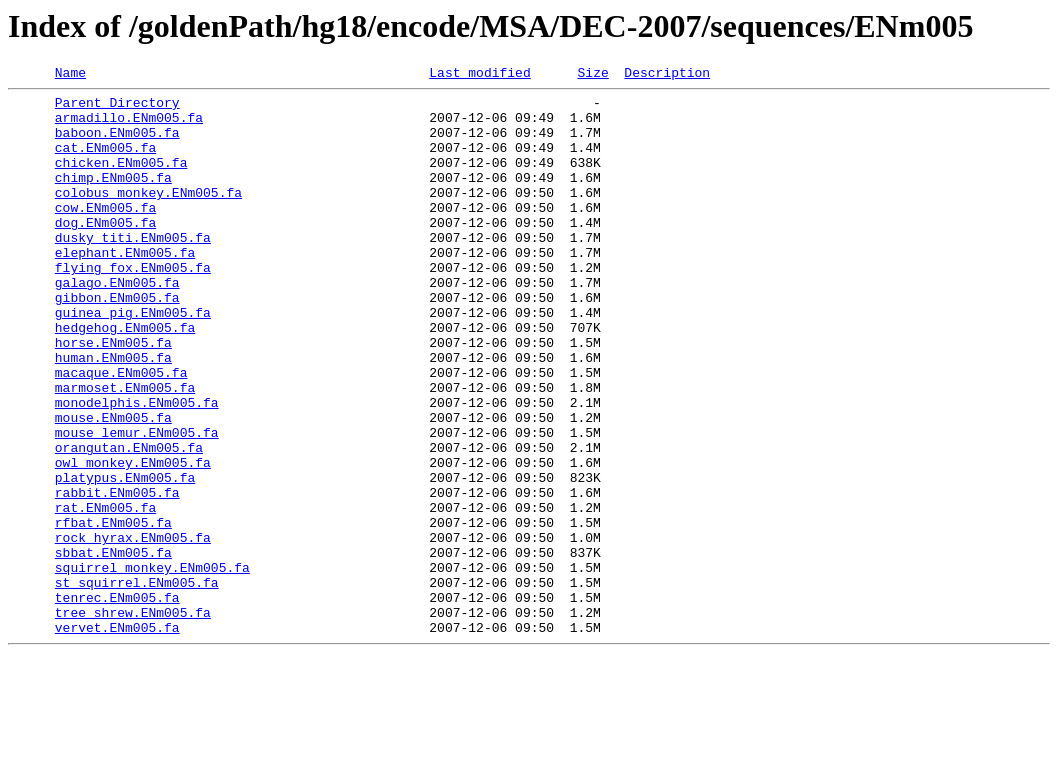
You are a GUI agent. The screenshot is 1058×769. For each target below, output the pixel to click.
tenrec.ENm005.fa (117, 702)
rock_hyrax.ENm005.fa (133, 630)
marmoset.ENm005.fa (125, 450)
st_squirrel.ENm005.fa (137, 684)
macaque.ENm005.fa (121, 432)
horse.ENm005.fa (113, 396)
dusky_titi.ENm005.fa (133, 270)
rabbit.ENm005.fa (117, 576)
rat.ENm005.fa (105, 594)
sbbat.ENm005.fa (113, 648)
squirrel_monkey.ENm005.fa (152, 666)
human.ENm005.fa (113, 414)
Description (667, 75)
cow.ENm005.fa (105, 234)
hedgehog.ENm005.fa (125, 378)
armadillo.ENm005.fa (129, 126)
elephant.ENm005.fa (125, 288)
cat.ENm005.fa (105, 162)
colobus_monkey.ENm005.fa (148, 216)
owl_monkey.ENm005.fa (133, 540)
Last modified (479, 75)
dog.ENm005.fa (105, 252)
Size (592, 75)
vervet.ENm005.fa (117, 738)
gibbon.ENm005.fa (117, 342)
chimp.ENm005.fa (113, 198)
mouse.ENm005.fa (113, 486)
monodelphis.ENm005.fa (137, 468)
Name (70, 75)
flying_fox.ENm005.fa (133, 306)
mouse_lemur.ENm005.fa (137, 504)
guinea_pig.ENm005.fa (133, 360)
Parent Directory (117, 108)
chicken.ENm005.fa (121, 180)
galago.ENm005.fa (117, 324)
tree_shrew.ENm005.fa (133, 720)
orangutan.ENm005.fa (129, 522)
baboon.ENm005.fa (117, 144)
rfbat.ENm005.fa (113, 612)
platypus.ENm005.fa (125, 558)
